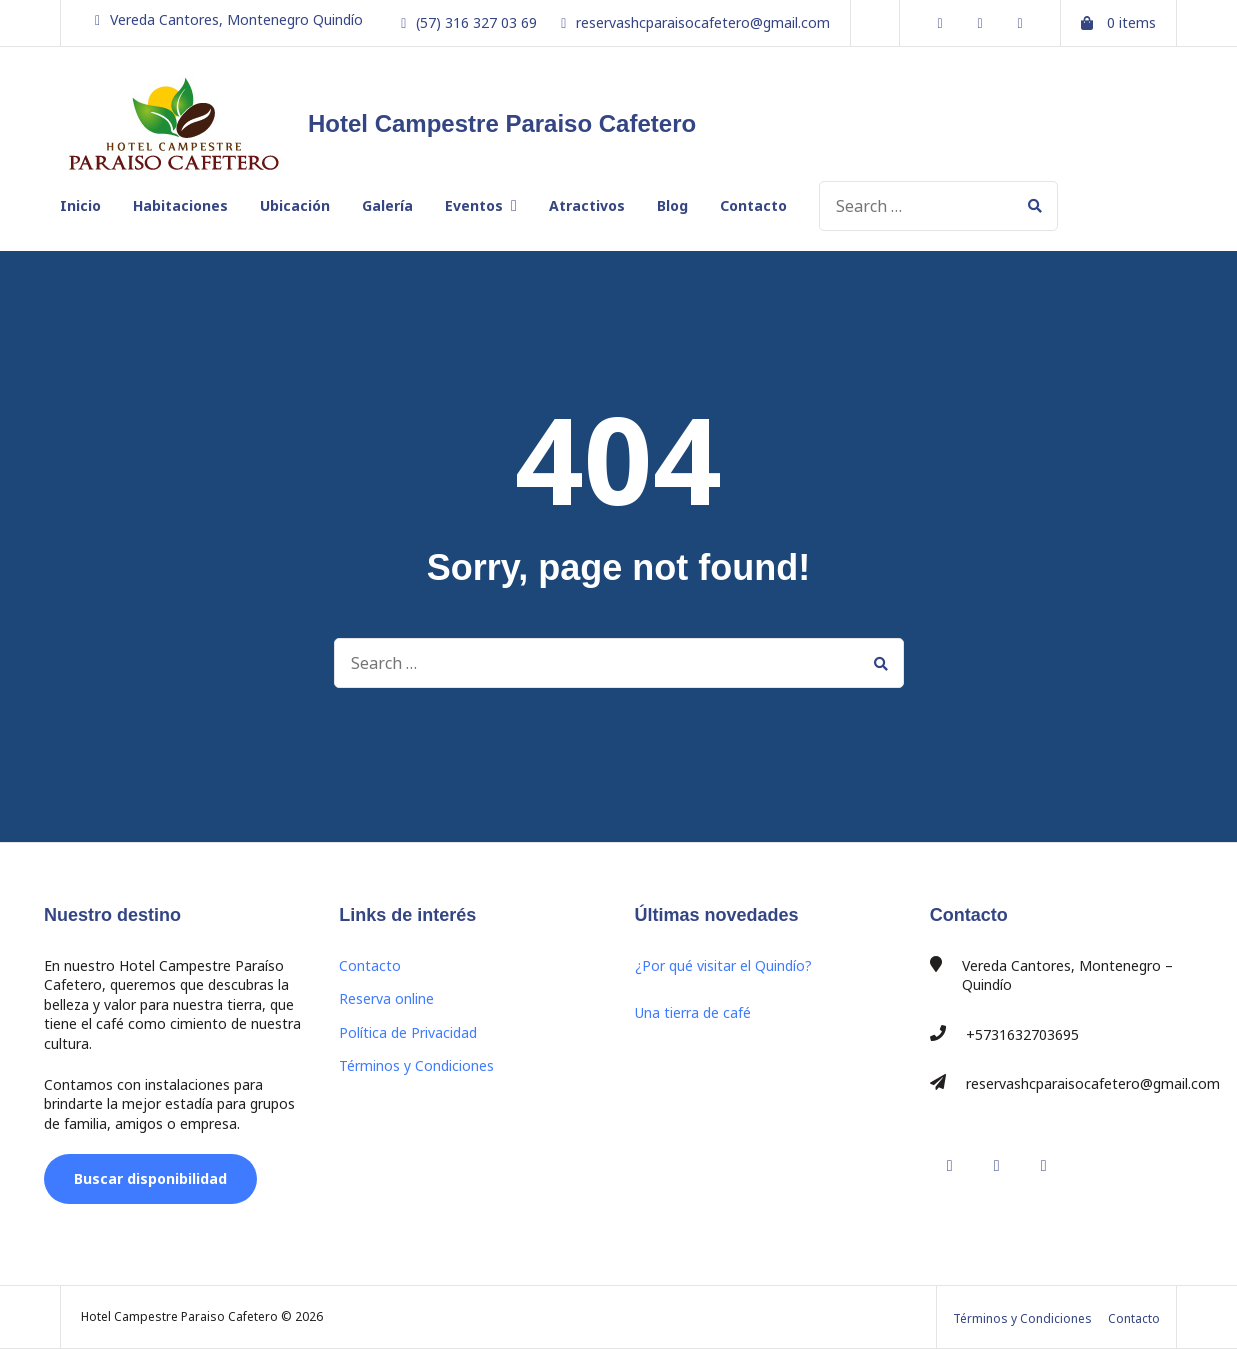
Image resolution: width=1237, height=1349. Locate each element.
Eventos (474, 205)
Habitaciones (180, 205)
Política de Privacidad (408, 1032)
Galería (387, 205)
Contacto (753, 205)
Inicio (80, 205)
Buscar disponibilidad (150, 1178)
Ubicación (295, 205)
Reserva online (386, 998)
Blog (672, 205)
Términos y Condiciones (416, 1065)
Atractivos (587, 205)
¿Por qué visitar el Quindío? (723, 965)
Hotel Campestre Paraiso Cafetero (502, 123)
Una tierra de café (693, 1012)
